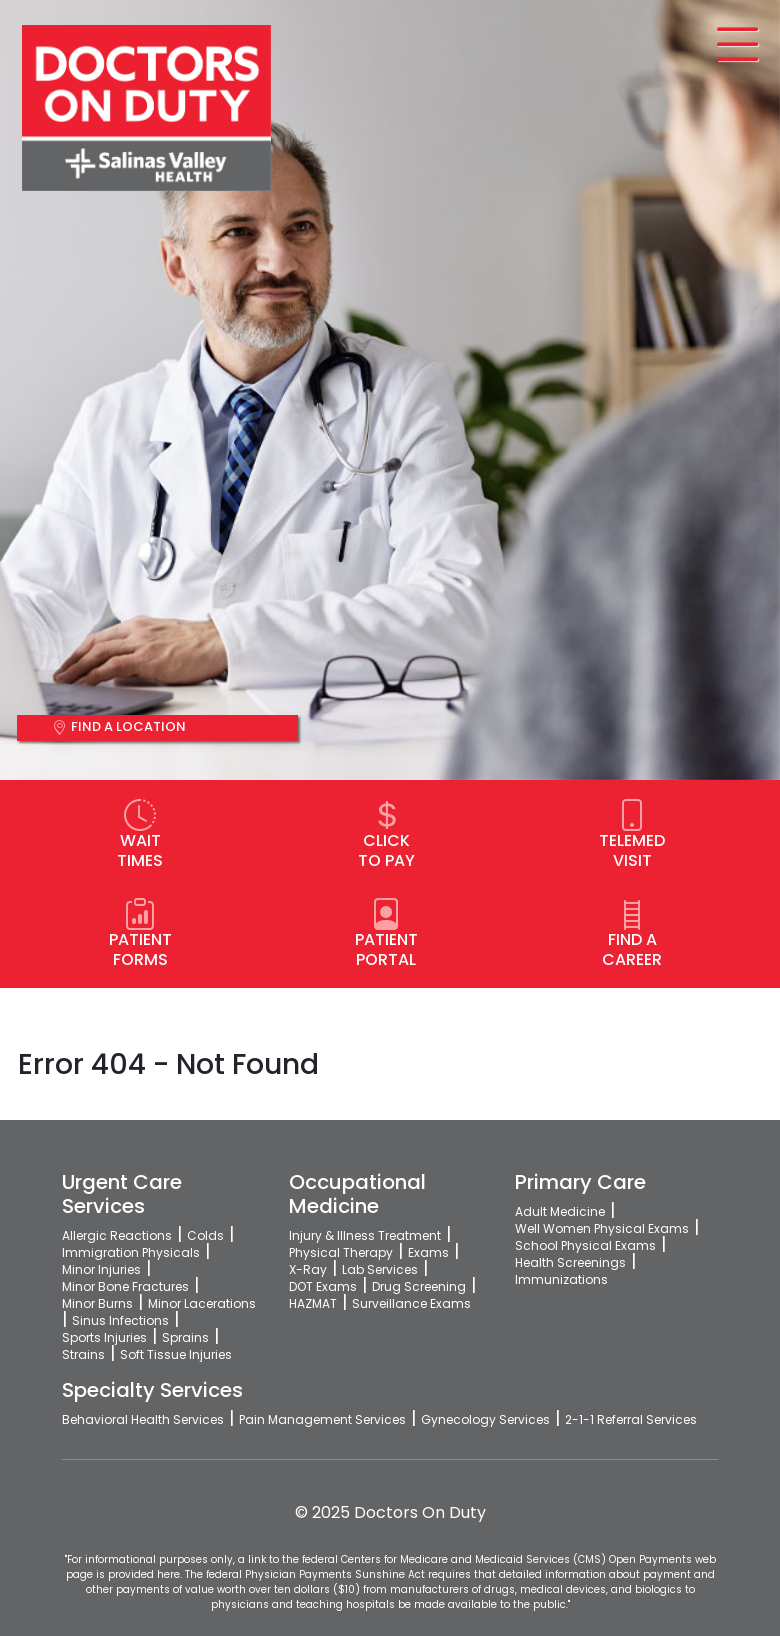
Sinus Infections (120, 1320)
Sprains (185, 1337)
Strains (83, 1354)
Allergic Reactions (117, 1235)
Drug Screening (419, 1286)
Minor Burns (97, 1303)
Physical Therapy (341, 1252)
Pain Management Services (322, 1419)
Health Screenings (570, 1262)
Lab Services (380, 1269)
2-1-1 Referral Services (631, 1419)
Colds (205, 1235)
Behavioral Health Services (143, 1419)
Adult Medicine (560, 1211)
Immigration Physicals (131, 1252)
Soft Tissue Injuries (176, 1354)
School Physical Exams (585, 1245)
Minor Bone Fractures (125, 1286)
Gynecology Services (485, 1419)
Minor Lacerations (202, 1303)
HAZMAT (313, 1303)
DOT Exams (323, 1286)
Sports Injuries (104, 1337)
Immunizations (561, 1279)
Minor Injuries (101, 1269)
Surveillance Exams (411, 1303)
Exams (428, 1252)
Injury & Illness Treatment (365, 1235)
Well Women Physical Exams (602, 1228)
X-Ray (308, 1269)
